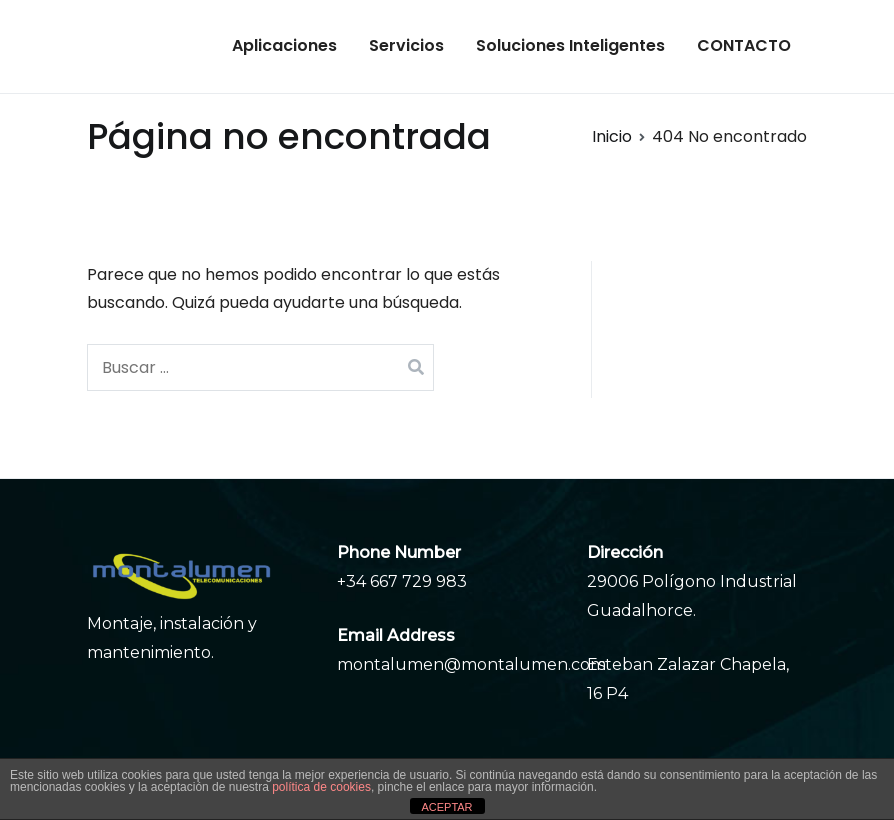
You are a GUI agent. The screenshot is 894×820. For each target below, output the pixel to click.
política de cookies (321, 787)
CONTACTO (744, 45)
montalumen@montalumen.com (471, 664)
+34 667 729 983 (402, 581)
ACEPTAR (446, 807)
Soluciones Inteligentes (570, 45)
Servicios (406, 45)
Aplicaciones (284, 45)
